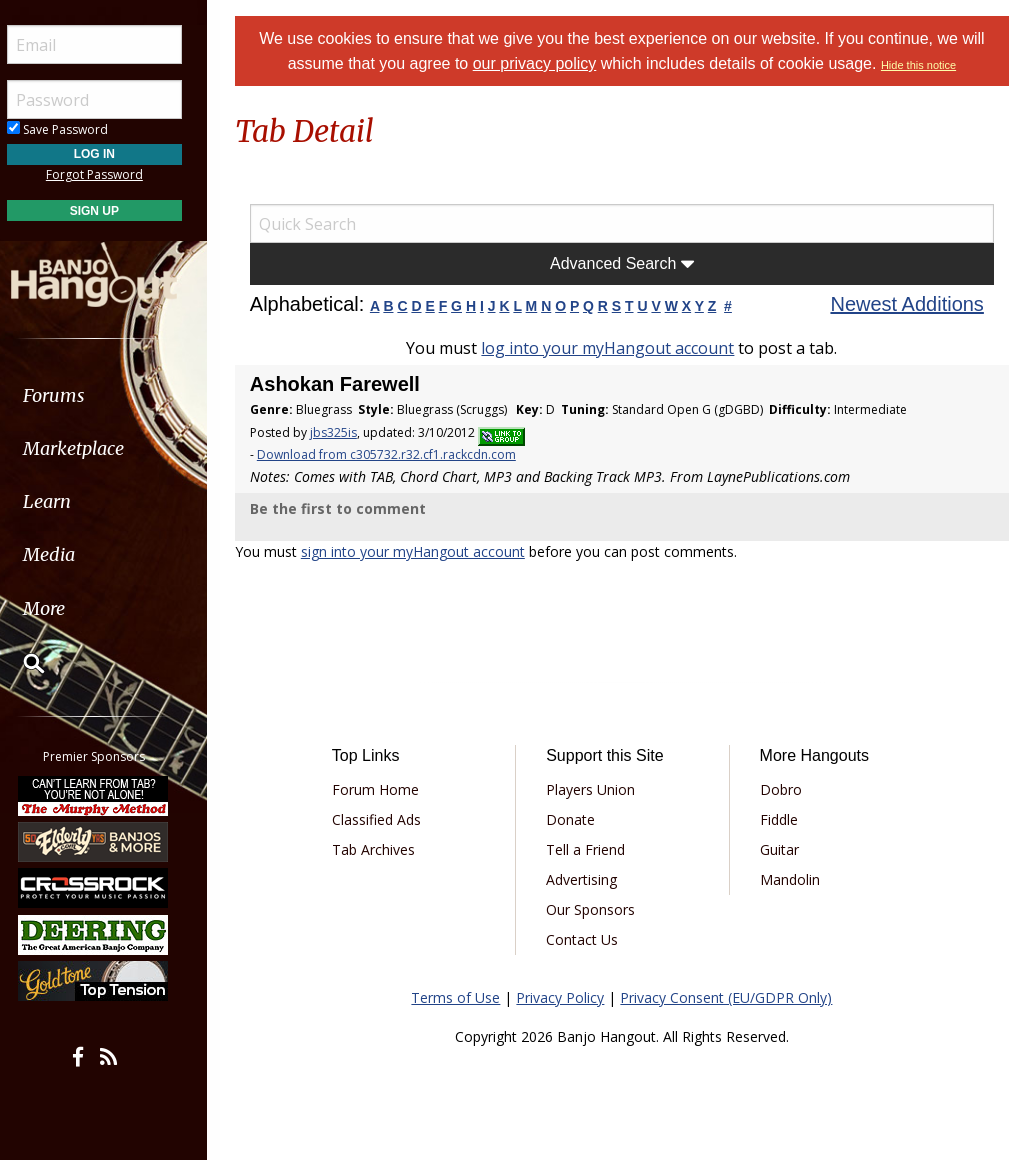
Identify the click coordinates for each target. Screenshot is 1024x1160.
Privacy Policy (563, 997)
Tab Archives (378, 849)
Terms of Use (458, 997)
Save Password (75, 129)
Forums (73, 395)
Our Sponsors (594, 909)
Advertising (585, 879)
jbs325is (338, 432)
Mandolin (791, 879)
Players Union (594, 789)
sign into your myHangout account (418, 551)
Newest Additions (908, 304)
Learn (66, 501)
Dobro (782, 789)
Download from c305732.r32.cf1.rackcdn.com (391, 454)
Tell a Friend (589, 849)
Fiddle (780, 819)
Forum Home (380, 789)
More (63, 608)
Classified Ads (381, 819)
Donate (574, 819)
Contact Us (586, 939)
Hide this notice (921, 65)
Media (68, 554)
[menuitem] (112, 395)
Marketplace (92, 448)
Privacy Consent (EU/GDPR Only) (729, 997)
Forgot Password (112, 174)
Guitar (780, 849)
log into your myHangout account (610, 348)
